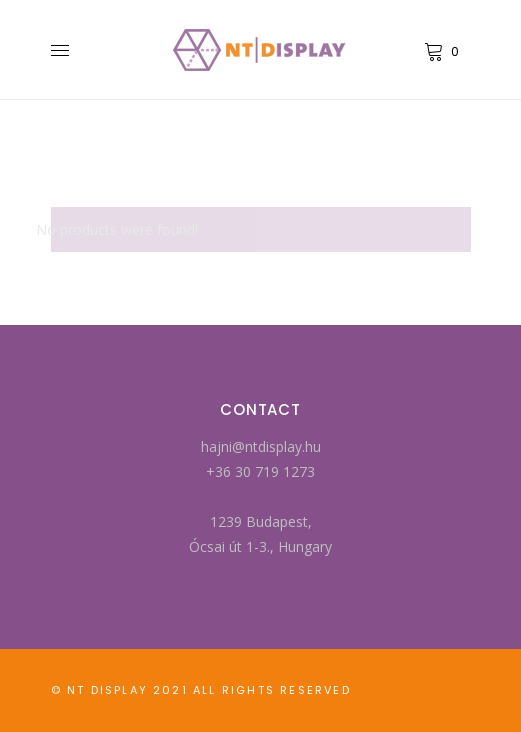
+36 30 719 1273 (260, 471)
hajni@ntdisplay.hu (261, 446)
